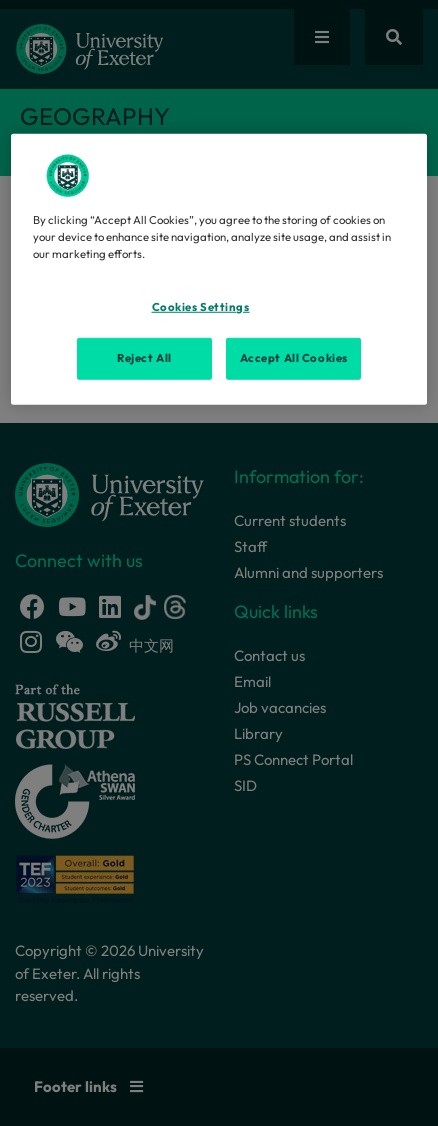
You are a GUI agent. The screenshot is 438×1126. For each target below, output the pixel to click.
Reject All (144, 358)
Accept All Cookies (294, 358)
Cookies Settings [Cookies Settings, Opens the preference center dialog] (201, 307)
